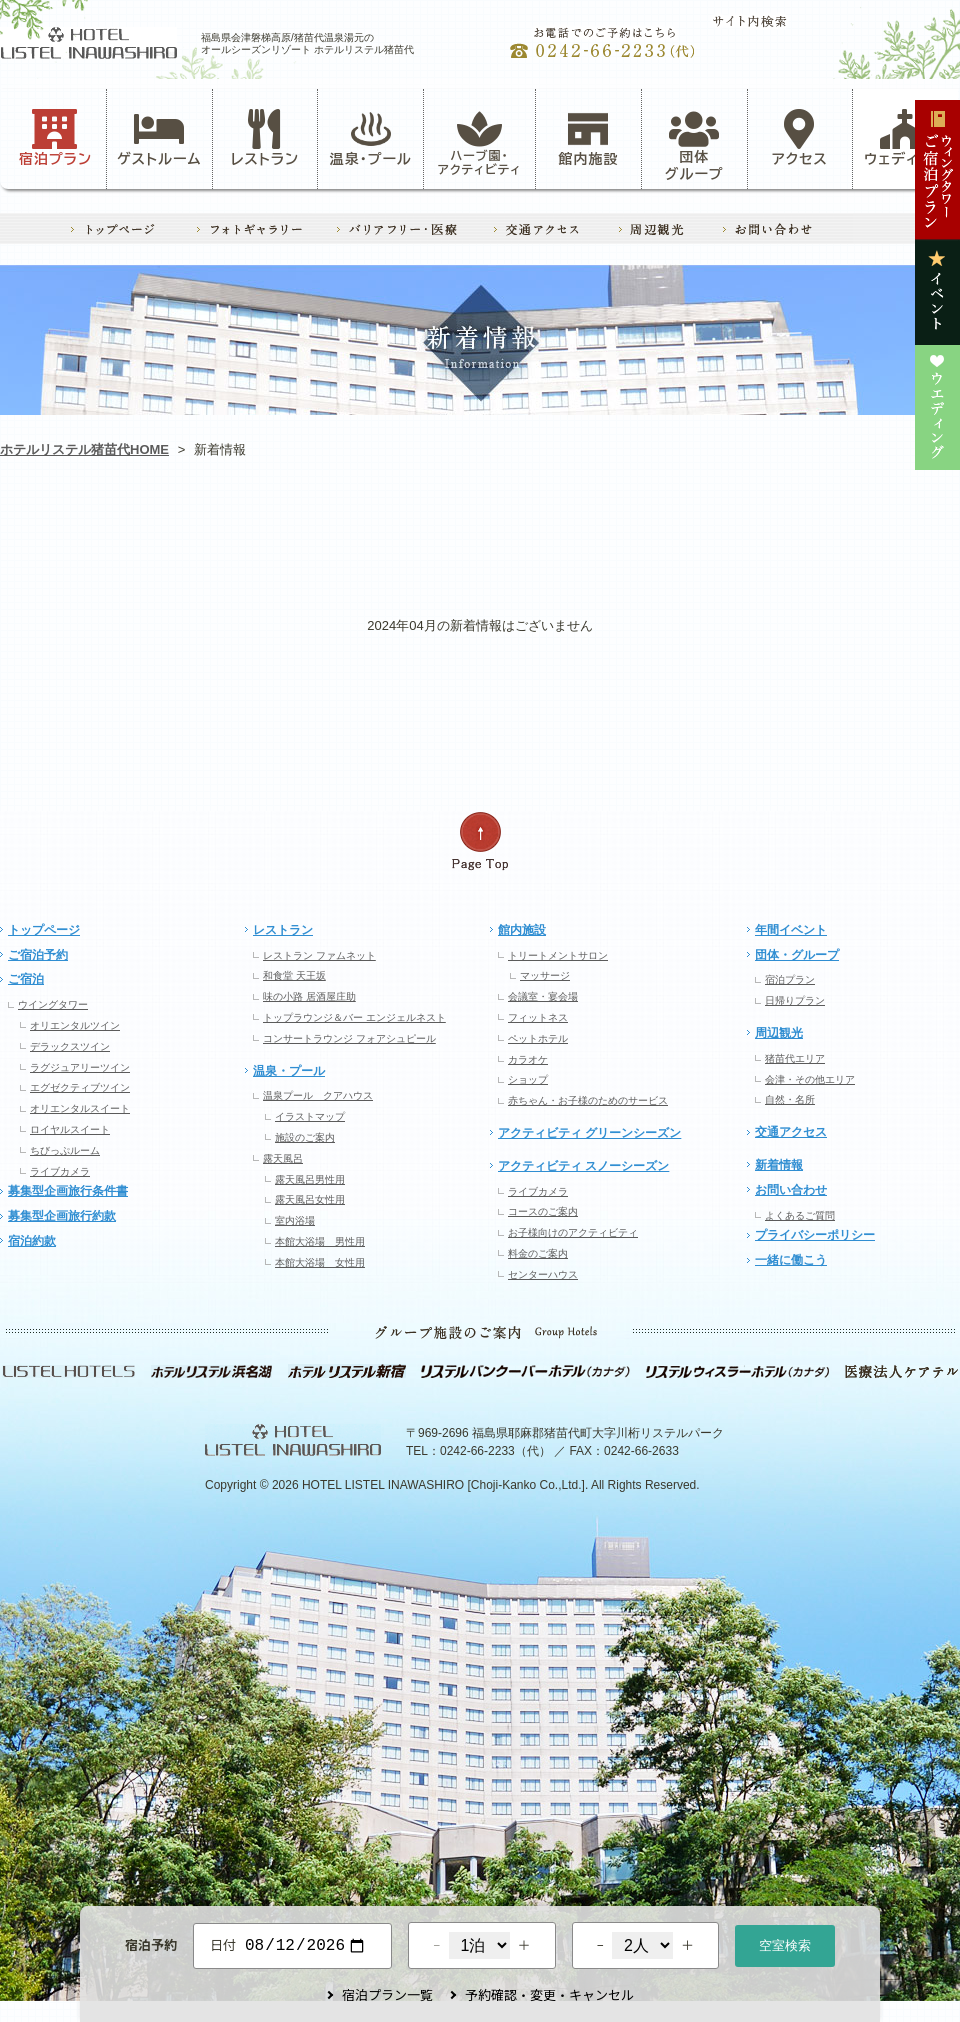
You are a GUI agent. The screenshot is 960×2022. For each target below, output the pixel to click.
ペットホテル (538, 1038)
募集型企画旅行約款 (62, 1216)
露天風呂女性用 (310, 1199)
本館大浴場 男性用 (320, 1241)
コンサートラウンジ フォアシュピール (349, 1038)
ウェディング (905, 138)
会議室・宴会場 (543, 996)
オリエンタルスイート (80, 1108)
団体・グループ (797, 955)
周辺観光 (779, 1033)
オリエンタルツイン (75, 1025)
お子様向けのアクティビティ (573, 1232)
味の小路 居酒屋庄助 (309, 996)
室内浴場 (295, 1220)
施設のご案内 (305, 1137)
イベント (671, 535)
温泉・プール (371, 138)
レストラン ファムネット (319, 955)
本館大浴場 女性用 (320, 1262)
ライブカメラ (60, 1171)
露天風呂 (283, 1158)
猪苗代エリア (795, 1058)
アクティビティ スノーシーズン (583, 1166)
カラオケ (528, 1059)
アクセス (800, 138)
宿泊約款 (32, 1241)
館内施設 (588, 138)
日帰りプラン (795, 1000)
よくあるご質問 (800, 1215)
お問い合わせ (791, 1190)
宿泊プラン (55, 138)
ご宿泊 (26, 979)
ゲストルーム (159, 138)
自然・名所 (790, 1099)
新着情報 (779, 1165)
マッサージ (545, 975)
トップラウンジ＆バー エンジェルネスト (354, 1017)
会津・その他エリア (810, 1079)
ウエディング (863, 535)
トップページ (44, 930)
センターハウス (543, 1274)
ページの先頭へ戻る (480, 841)
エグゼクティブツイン (80, 1087)
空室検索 (785, 1943)
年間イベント (791, 930)
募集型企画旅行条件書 (68, 1191)
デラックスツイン (70, 1046)
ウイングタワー (53, 1004)
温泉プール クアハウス (318, 1095)
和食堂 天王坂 (294, 975)
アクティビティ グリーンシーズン (589, 1133)
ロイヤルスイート (70, 1129)
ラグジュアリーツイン (80, 1067)
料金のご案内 (538, 1253)
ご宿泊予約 (38, 955)
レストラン (265, 138)
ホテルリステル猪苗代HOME (84, 449)
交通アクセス (791, 1132)
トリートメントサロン (558, 955)
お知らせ (96, 535)
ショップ (528, 1079)
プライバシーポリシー (815, 1235)
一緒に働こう (791, 1260)
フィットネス (538, 1017)
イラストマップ (310, 1116)
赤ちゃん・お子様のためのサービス (588, 1100)
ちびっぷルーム (65, 1150)
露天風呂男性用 (310, 1179)
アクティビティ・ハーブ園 (288, 535)
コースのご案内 (543, 1211)
